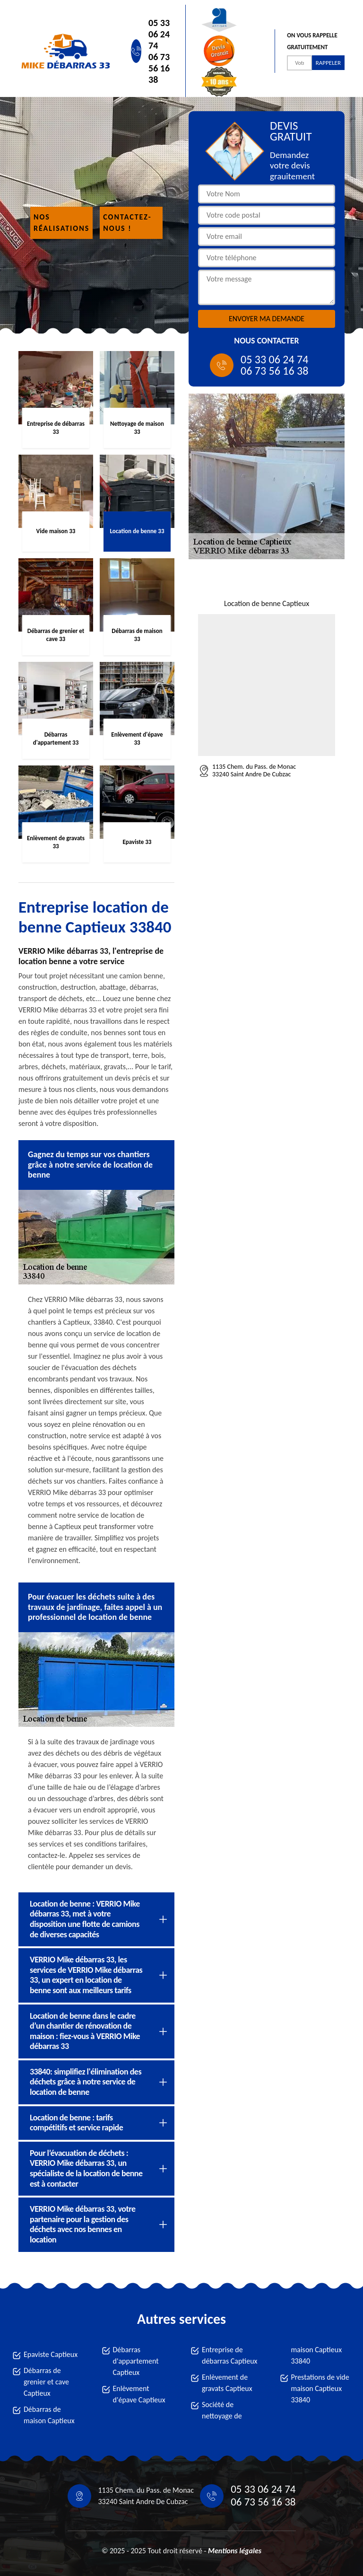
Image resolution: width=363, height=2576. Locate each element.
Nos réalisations (61, 222)
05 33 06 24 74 (159, 34)
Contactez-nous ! (127, 222)
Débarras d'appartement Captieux (136, 2361)
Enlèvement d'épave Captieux (139, 2394)
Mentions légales (234, 2550)
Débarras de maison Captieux (49, 2415)
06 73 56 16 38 (159, 68)
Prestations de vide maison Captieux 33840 (320, 2388)
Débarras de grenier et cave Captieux (46, 2382)
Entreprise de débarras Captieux (230, 2355)
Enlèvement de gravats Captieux (227, 2383)
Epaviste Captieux (51, 2354)
